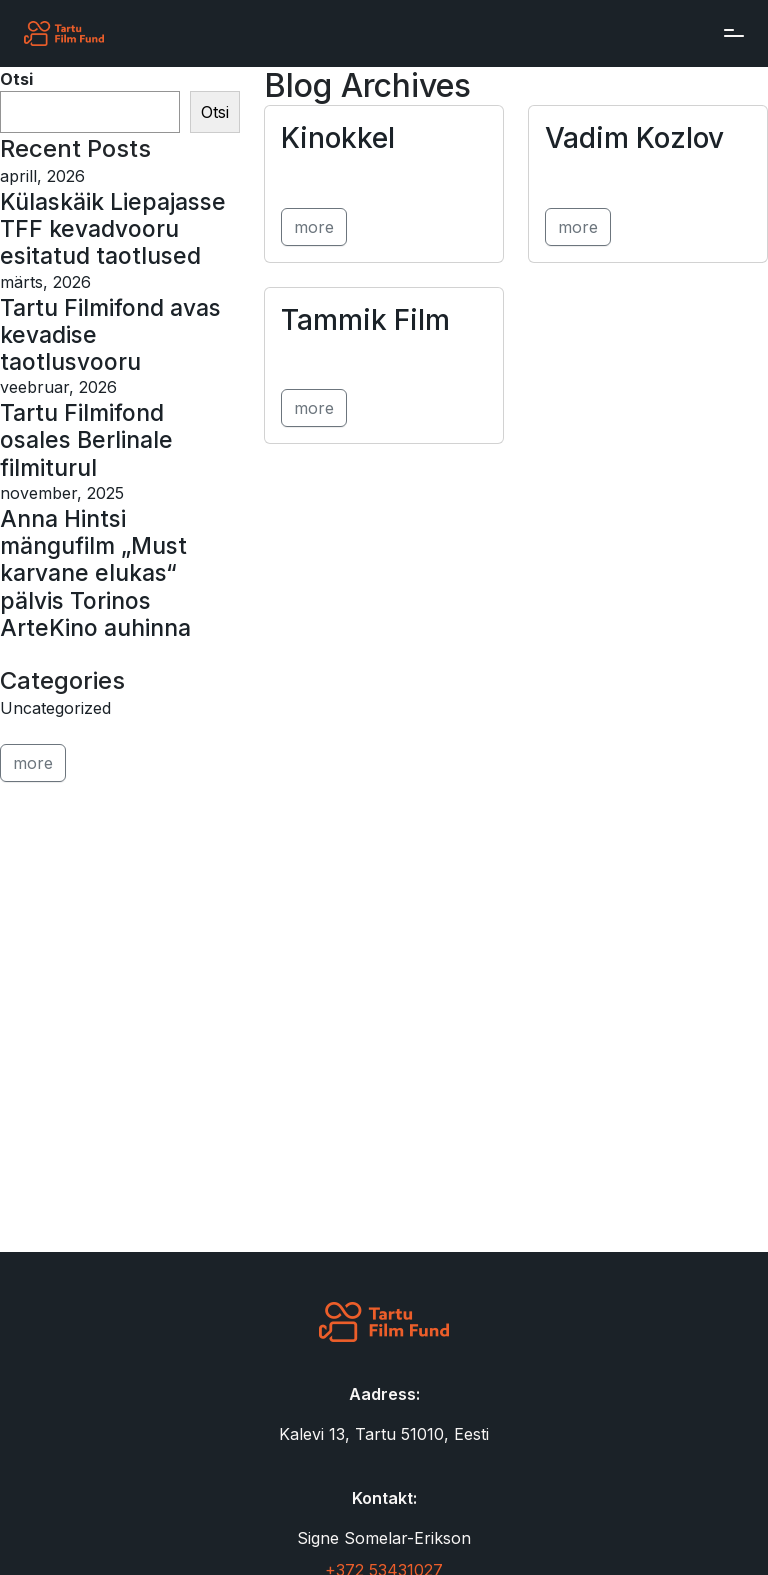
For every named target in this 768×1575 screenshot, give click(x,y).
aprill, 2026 (42, 176)
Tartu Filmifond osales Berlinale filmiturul (86, 439)
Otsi (16, 79)
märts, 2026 (45, 282)
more (314, 227)
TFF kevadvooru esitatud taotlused (100, 242)
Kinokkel (338, 138)
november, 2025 (62, 493)
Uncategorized (55, 708)
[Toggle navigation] (729, 33)
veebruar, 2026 (58, 387)
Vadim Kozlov (634, 138)
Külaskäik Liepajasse (113, 201)
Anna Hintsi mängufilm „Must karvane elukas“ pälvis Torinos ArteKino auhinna (95, 573)
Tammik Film (365, 320)
